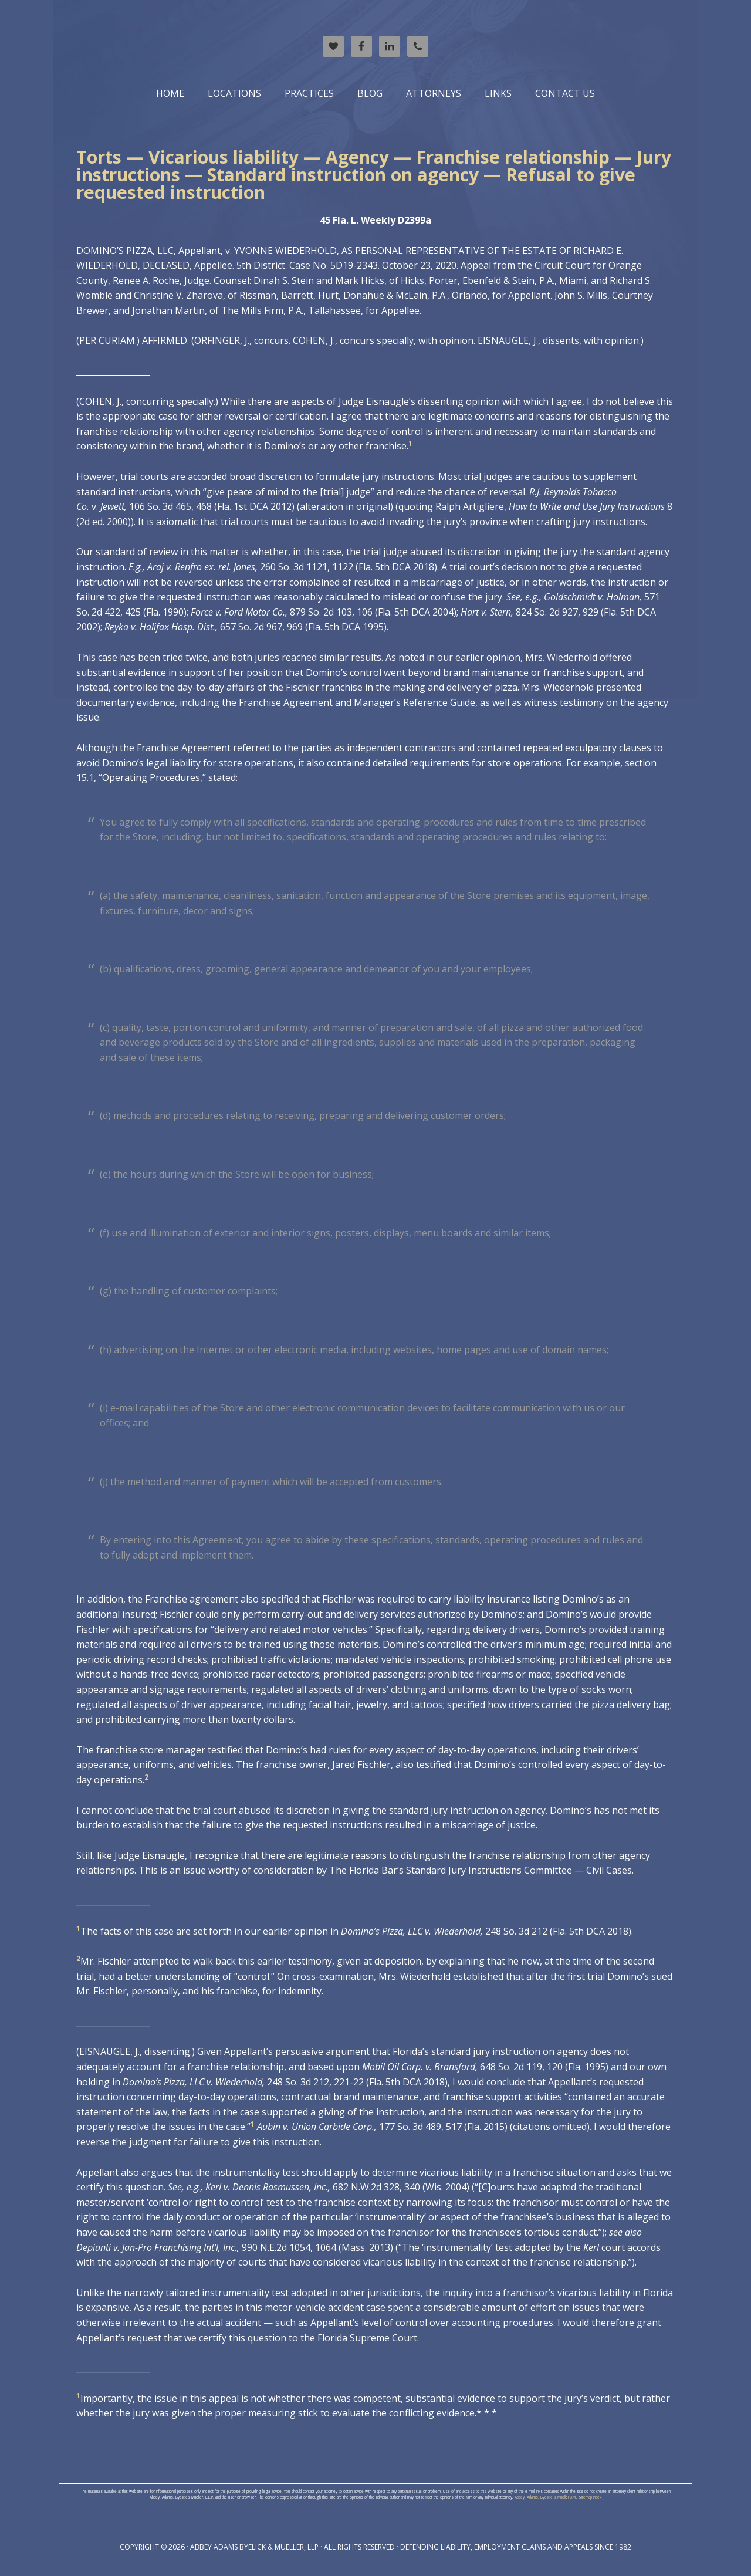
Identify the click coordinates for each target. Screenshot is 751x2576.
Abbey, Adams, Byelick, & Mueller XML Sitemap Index (558, 2497)
